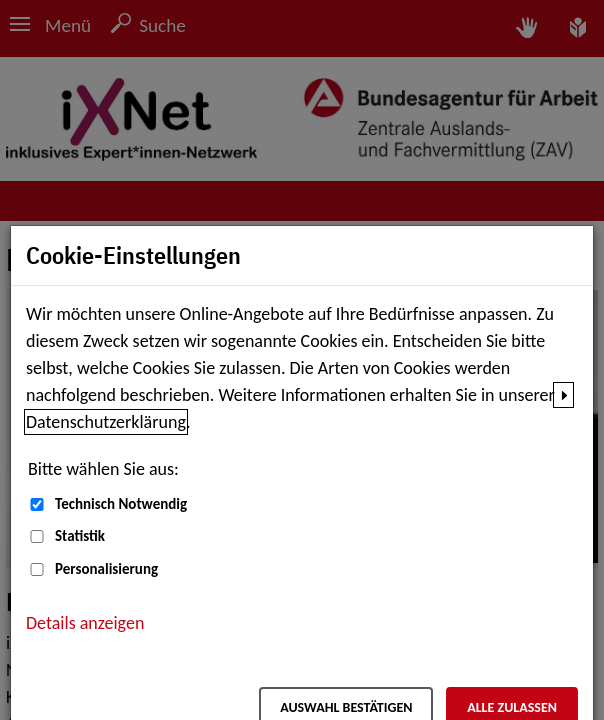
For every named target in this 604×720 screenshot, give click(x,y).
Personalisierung (106, 569)
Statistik (80, 536)
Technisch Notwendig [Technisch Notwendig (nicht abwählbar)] (121, 504)
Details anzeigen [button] (85, 623)
